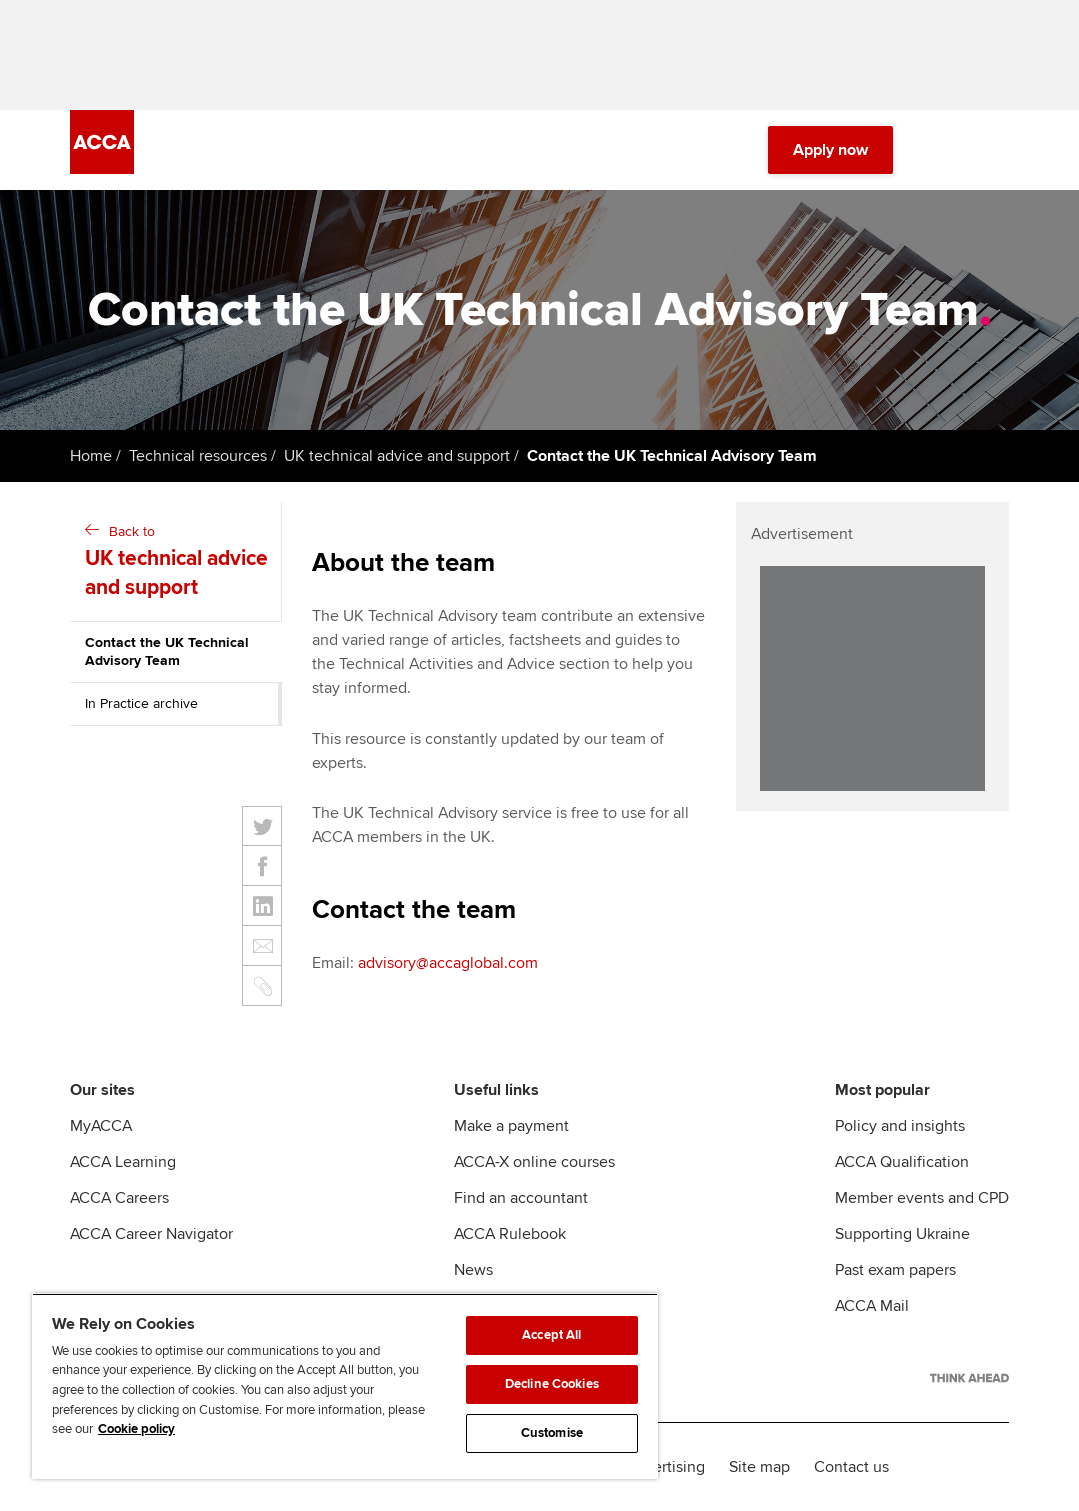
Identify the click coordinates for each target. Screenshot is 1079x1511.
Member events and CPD (922, 1198)
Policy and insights (900, 1126)
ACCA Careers (119, 1198)
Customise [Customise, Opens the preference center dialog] (552, 1433)
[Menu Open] (997, 150)
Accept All (551, 1335)
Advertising (665, 1467)
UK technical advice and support (397, 456)
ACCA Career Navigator (151, 1234)
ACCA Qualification (902, 1162)
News (473, 1270)
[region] (345, 1386)
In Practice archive (141, 703)
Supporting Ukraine (902, 1234)
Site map (759, 1467)
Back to (178, 563)
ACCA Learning (123, 1162)
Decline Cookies (552, 1384)
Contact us (851, 1467)
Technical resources (198, 456)
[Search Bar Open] (941, 150)
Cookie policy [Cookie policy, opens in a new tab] (136, 1429)
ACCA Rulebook (510, 1234)
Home (91, 456)
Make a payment (511, 1126)
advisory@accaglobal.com (448, 963)
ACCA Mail (872, 1306)
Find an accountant (521, 1198)
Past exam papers (895, 1270)
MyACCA (101, 1126)
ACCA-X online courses (534, 1162)
